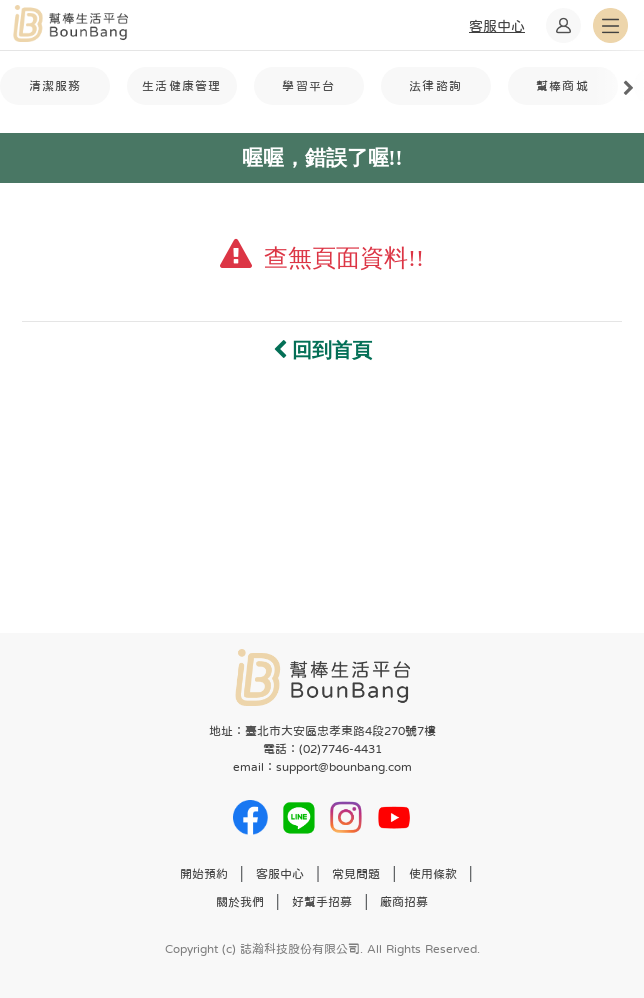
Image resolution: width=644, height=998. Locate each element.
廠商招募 (404, 902)
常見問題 (356, 874)
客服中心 (280, 874)
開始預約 (204, 874)
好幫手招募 (322, 902)
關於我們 (240, 902)
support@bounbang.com (344, 767)
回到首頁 (322, 350)
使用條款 (433, 874)
